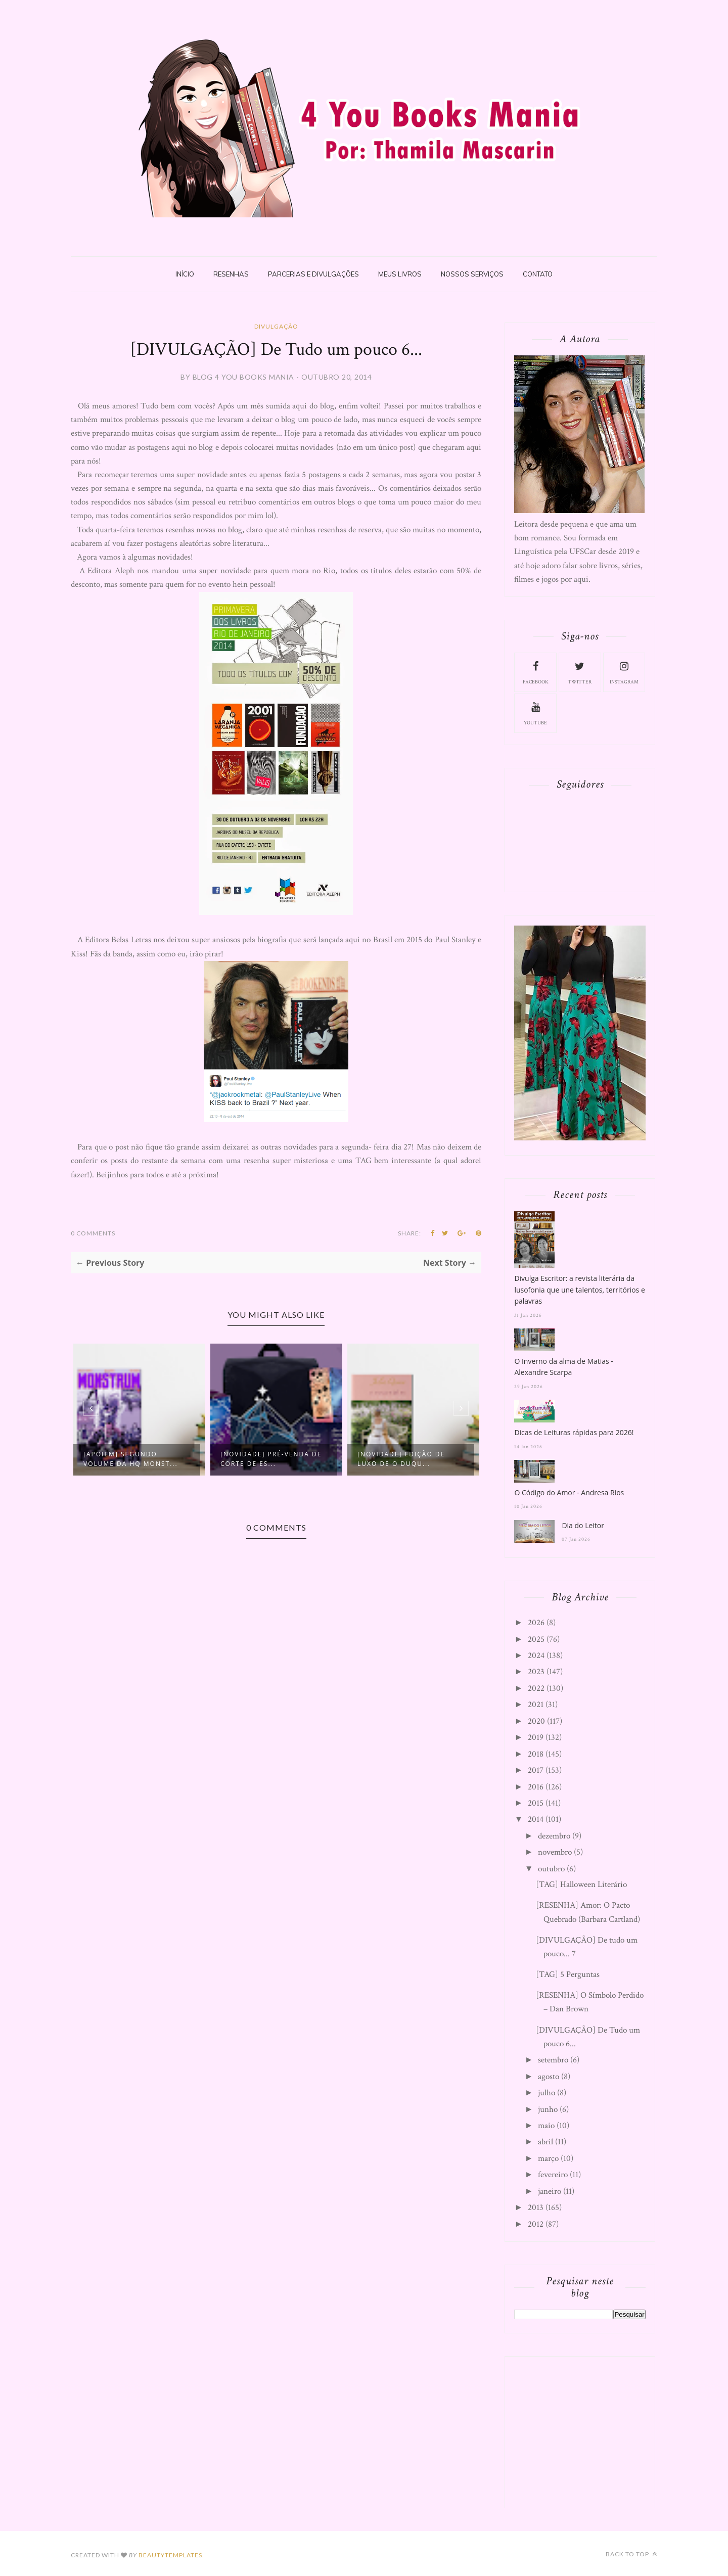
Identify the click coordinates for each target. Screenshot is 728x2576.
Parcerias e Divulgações (313, 274)
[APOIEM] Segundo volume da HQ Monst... (130, 1459)
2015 (535, 1803)
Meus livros (400, 274)
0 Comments (93, 1233)
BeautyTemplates (170, 2555)
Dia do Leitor (583, 1525)
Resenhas (231, 274)
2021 (535, 1704)
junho (548, 2109)
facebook (536, 671)
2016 (535, 1786)
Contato (538, 274)
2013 (535, 2207)
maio (546, 2125)
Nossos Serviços (472, 274)
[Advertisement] (590, 2430)
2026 (536, 1622)
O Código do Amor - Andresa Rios (569, 1492)
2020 (536, 1721)
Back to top (631, 2554)
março (548, 2158)
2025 (536, 1639)
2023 (536, 1671)
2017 (535, 1770)
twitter (580, 671)
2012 (535, 2224)
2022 (536, 1688)
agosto (548, 2076)
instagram (624, 671)
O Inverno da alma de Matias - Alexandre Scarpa (563, 1366)
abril (545, 2141)
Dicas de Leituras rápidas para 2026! (573, 1432)
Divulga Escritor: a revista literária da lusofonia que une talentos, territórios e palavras (579, 1289)
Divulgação (276, 326)
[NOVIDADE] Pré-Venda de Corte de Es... (271, 1459)
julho (546, 2092)
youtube (535, 712)
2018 (535, 1754)
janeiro (549, 2191)
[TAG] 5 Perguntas (568, 1974)
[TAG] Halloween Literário (581, 1884)
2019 (535, 1737)
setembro (553, 2059)
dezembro (554, 1836)
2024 (536, 1655)
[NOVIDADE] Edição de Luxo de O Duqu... (401, 1459)
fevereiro (553, 2174)
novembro (555, 1852)
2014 (535, 1819)
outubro (551, 1868)
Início (184, 274)
